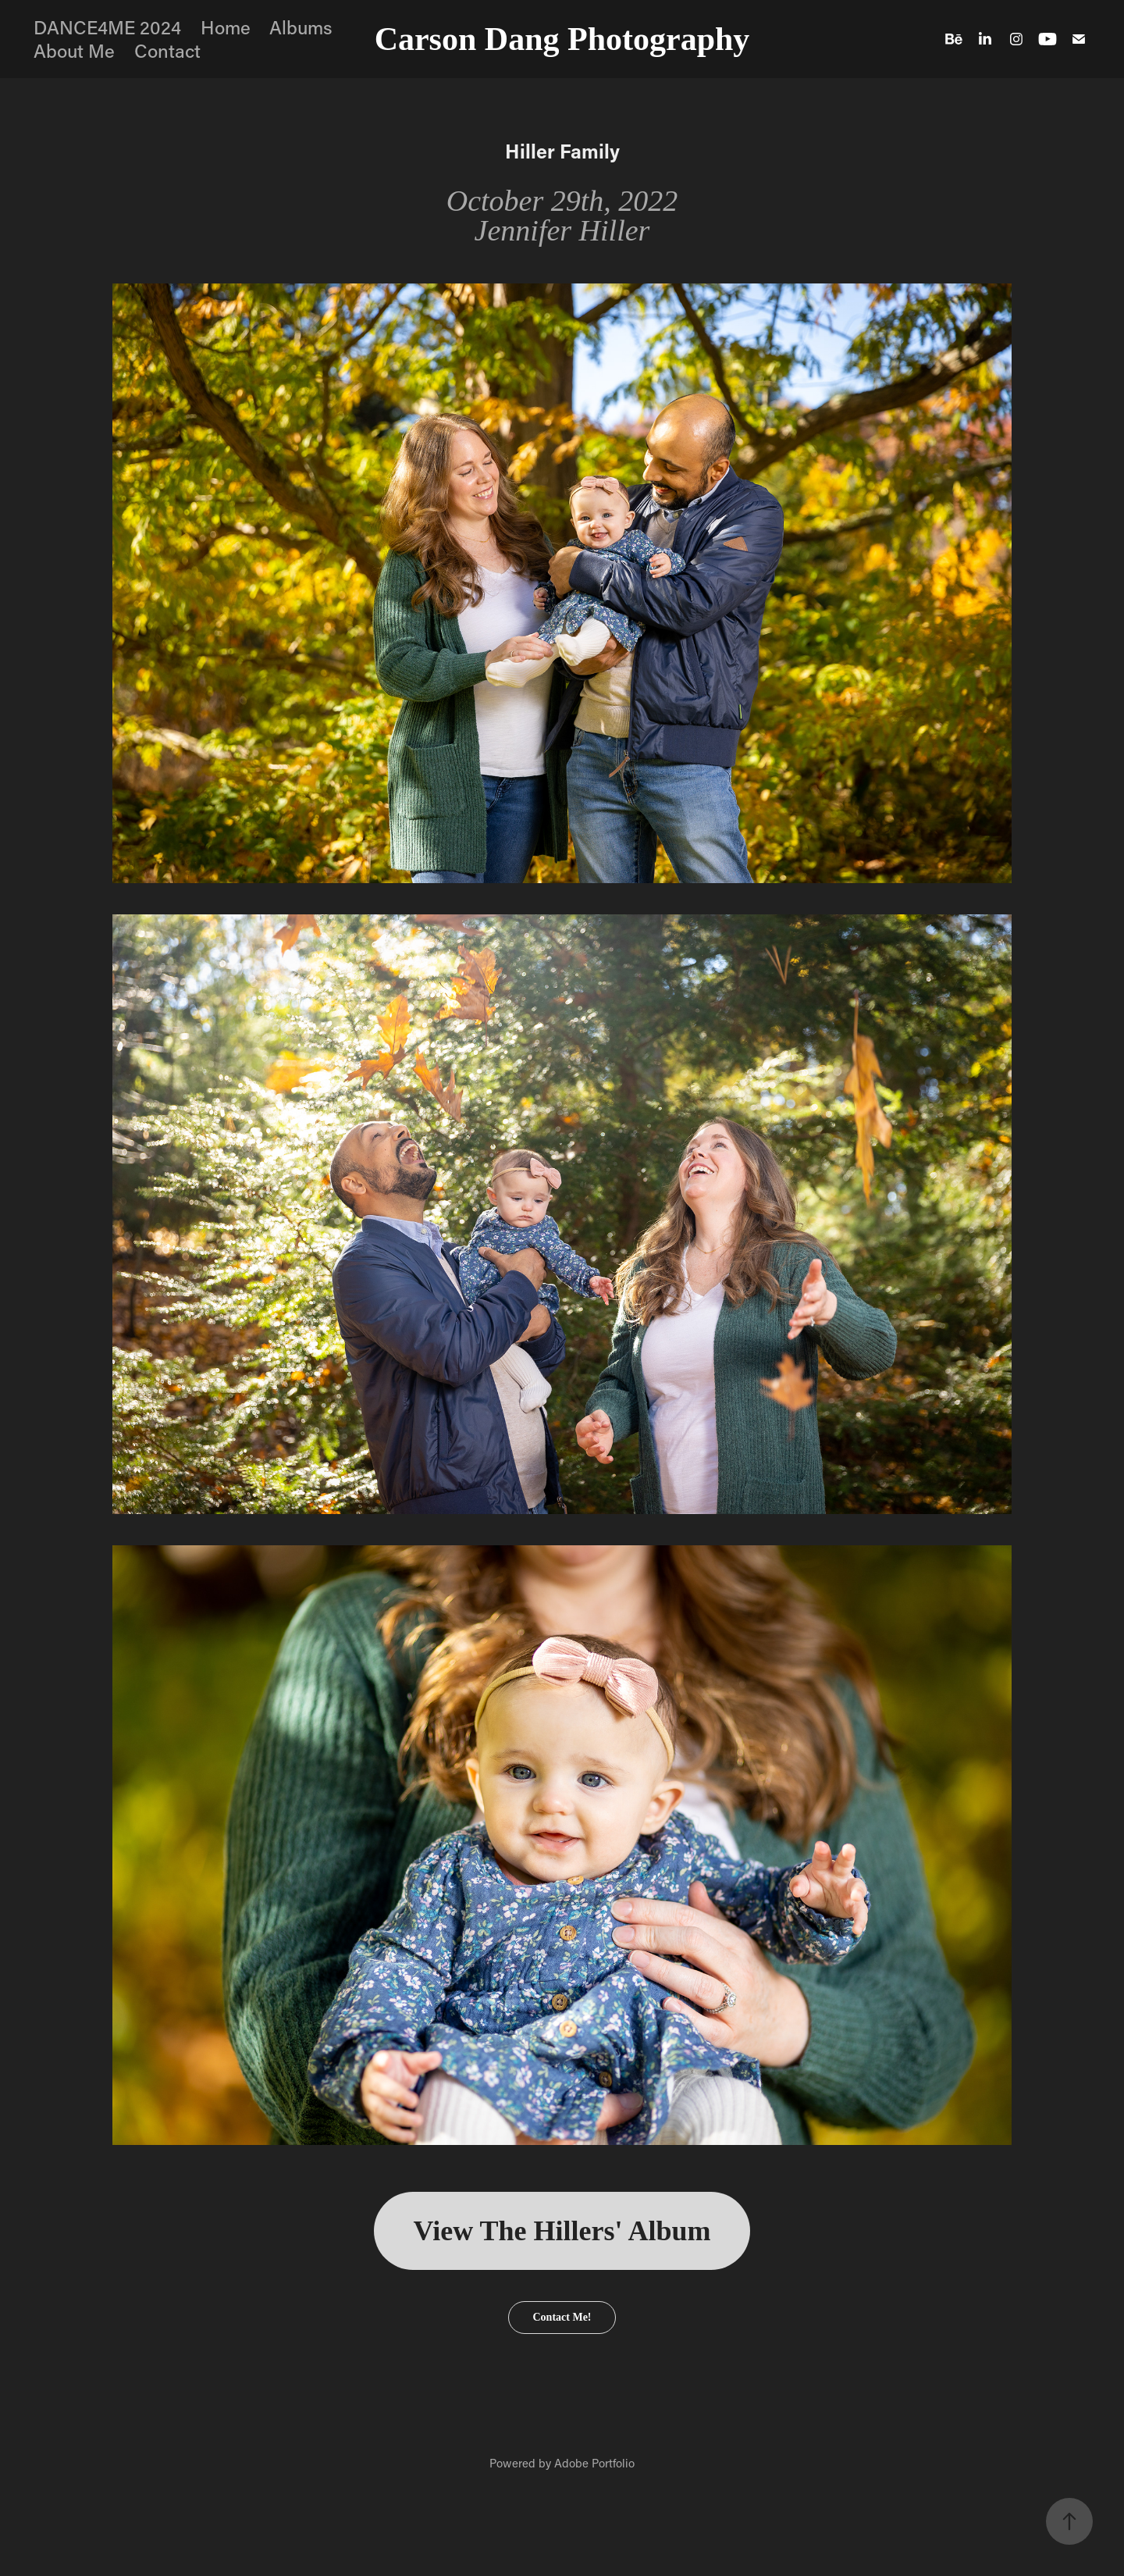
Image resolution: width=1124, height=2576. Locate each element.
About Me (74, 50)
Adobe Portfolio (594, 2463)
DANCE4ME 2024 (107, 27)
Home (226, 27)
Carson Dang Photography (562, 39)
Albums (301, 27)
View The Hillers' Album (561, 2230)
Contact (167, 50)
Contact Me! (561, 2317)
